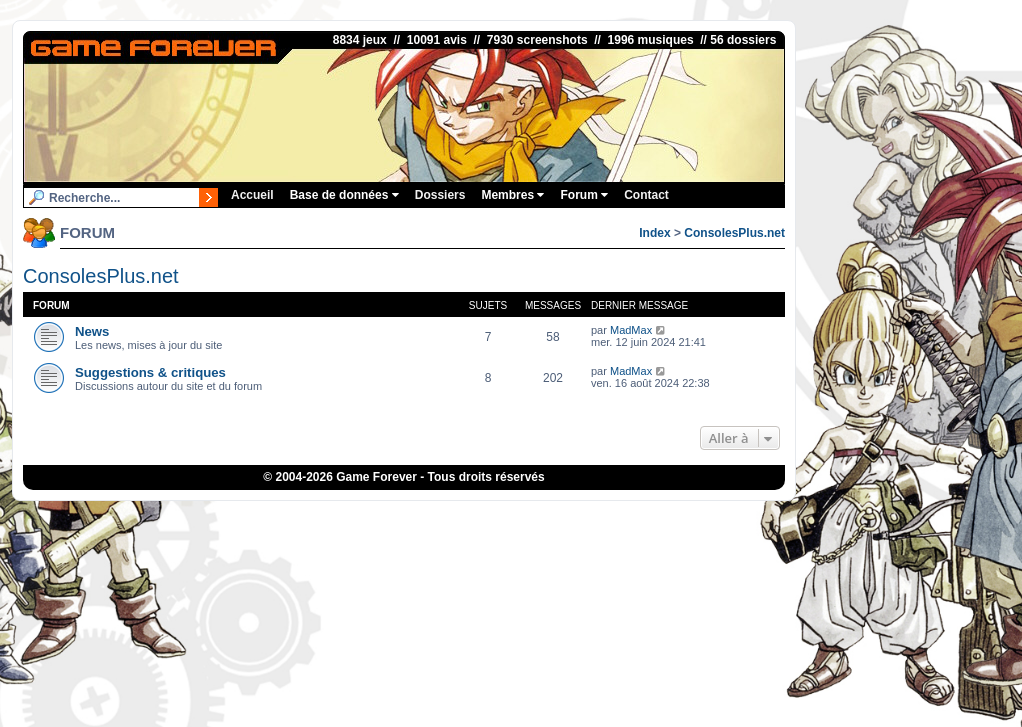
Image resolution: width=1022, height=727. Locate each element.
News (92, 331)
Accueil (252, 195)
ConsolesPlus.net (734, 233)
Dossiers (440, 195)
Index (654, 233)
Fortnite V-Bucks (559, 517)
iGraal (439, 517)
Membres (512, 195)
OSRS (623, 517)
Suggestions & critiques (150, 372)
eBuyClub (487, 517)
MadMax (631, 330)
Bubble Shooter (683, 517)
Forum (584, 195)
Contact (646, 195)
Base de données (344, 195)
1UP (405, 517)
